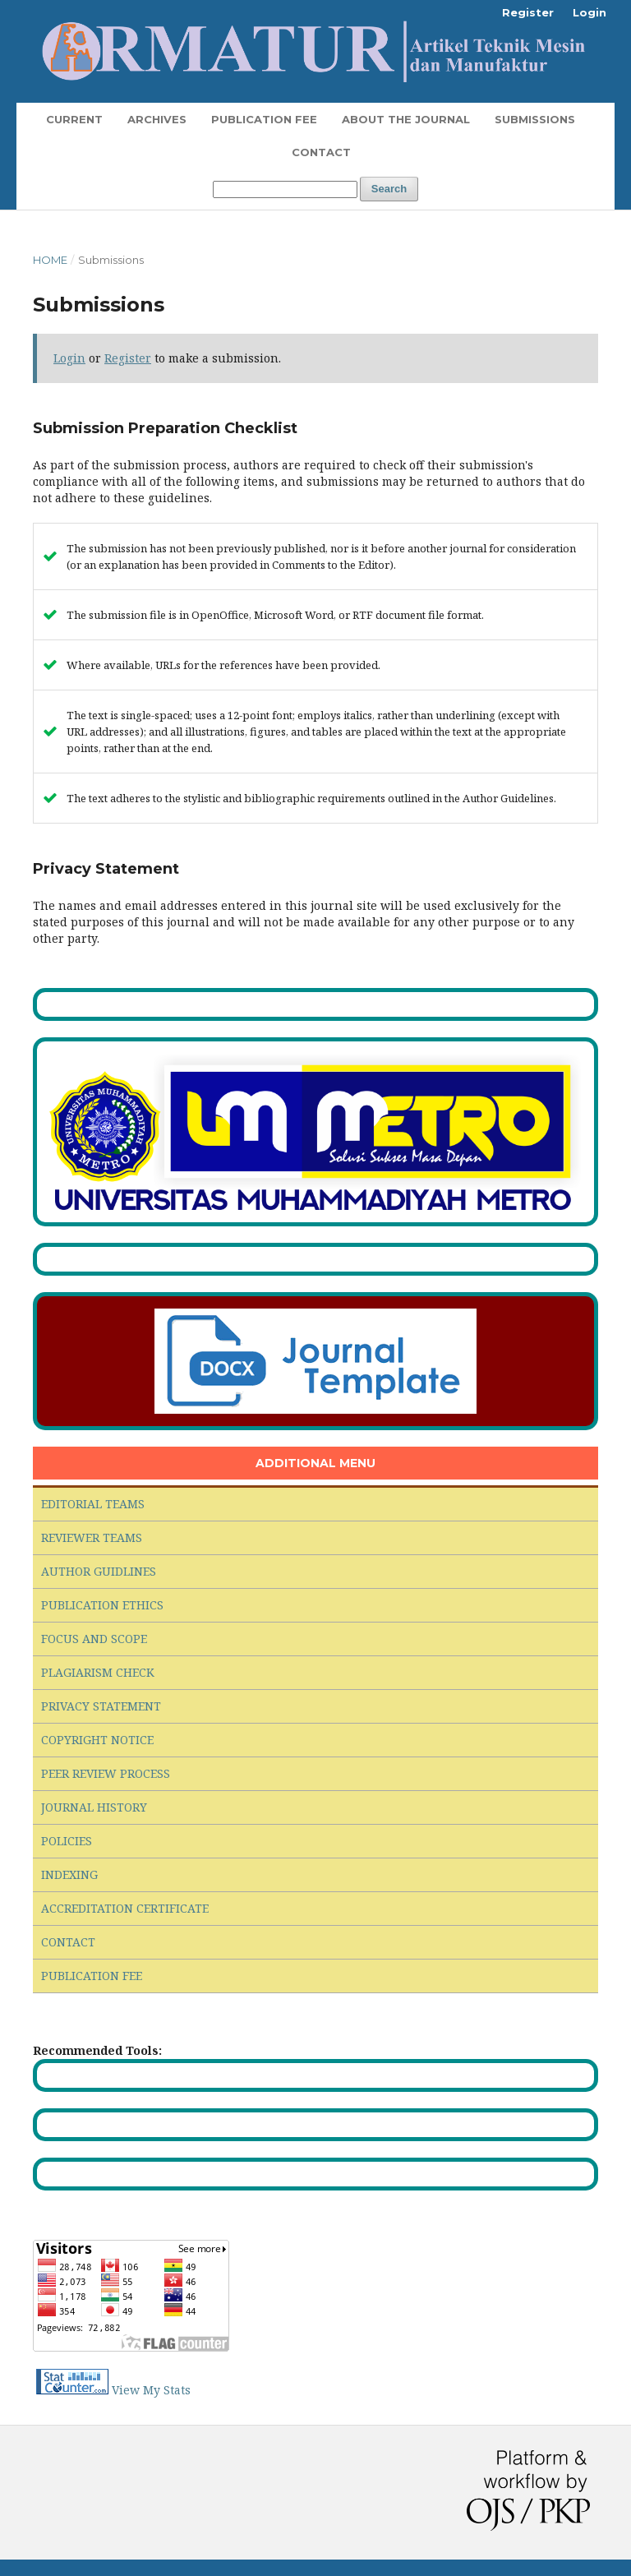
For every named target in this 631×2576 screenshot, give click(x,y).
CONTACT (68, 1942)
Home (50, 259)
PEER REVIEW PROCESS (105, 1773)
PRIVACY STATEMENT (101, 1706)
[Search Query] (285, 189)
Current (74, 119)
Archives (157, 119)
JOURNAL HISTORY (94, 1807)
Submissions (535, 119)
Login (589, 12)
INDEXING (69, 1874)
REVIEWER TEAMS (91, 1537)
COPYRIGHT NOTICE (97, 1739)
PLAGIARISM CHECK (97, 1672)
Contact (321, 152)
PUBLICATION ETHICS (102, 1605)
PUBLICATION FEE (91, 1975)
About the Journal (406, 119)
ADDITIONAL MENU (315, 1463)
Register (528, 12)
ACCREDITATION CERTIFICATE (125, 1908)
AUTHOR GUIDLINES (98, 1571)
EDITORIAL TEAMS (93, 1504)
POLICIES (66, 1841)
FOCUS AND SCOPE (94, 1638)
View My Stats (151, 2390)
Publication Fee (264, 119)
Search (389, 188)
